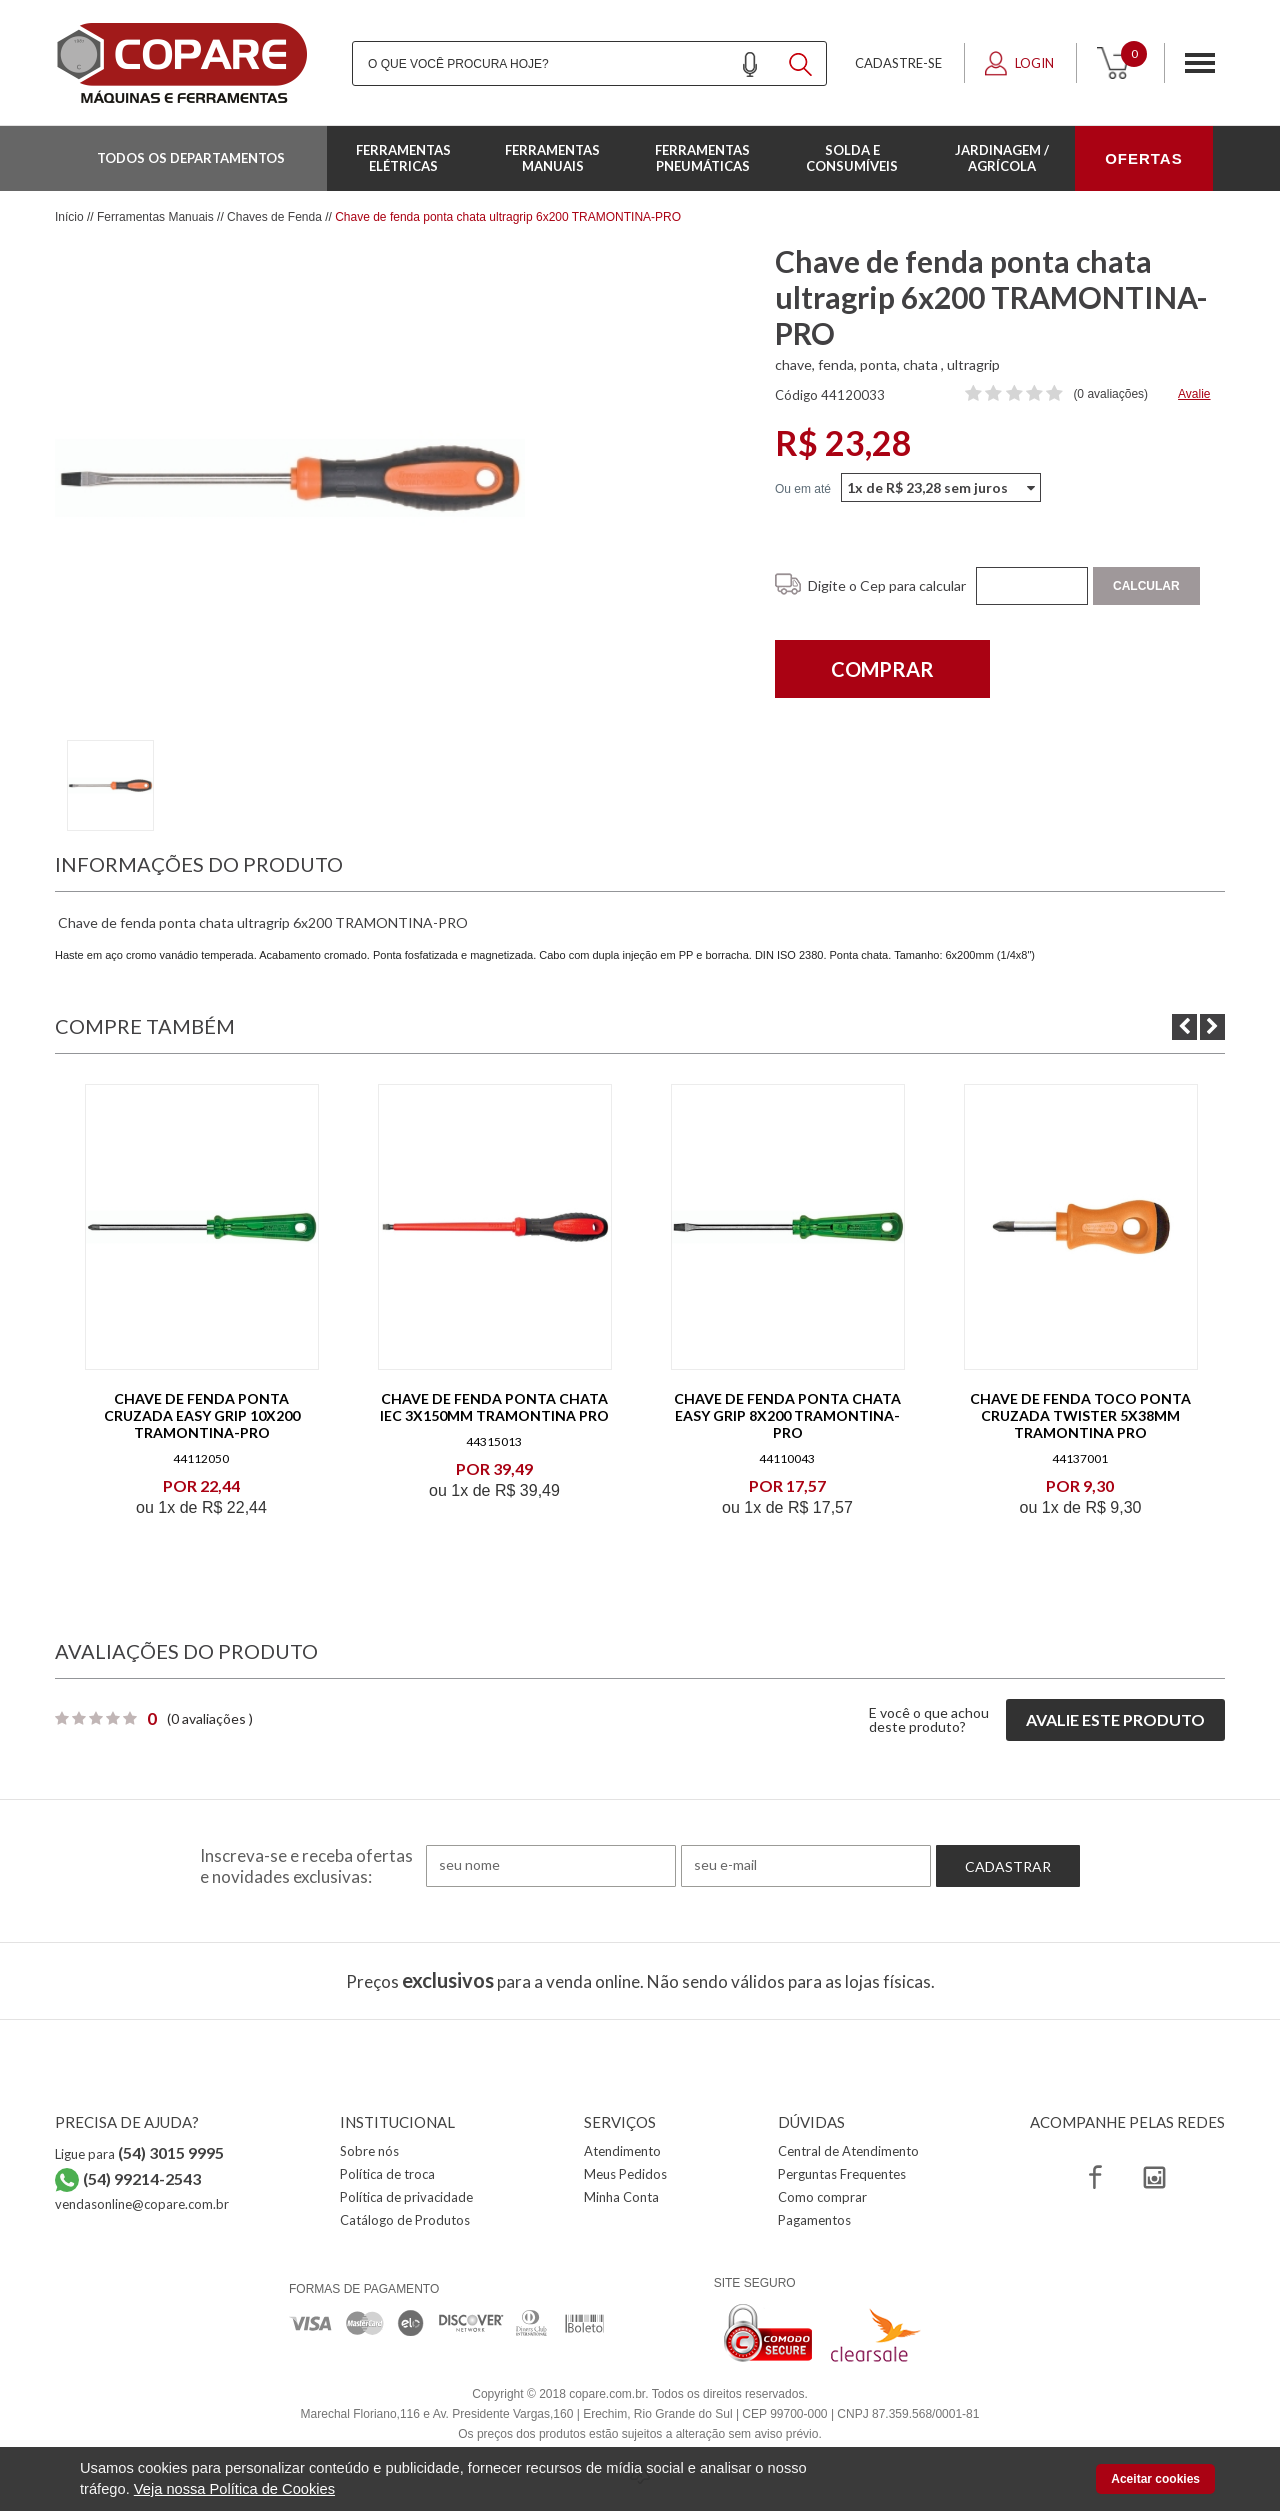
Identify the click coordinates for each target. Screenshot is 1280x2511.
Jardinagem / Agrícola (1002, 158)
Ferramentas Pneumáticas (702, 158)
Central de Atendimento (848, 2151)
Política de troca (387, 2174)
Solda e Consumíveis (852, 158)
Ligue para (139, 2154)
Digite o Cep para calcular (887, 585)
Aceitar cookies (1155, 2479)
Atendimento (622, 2151)
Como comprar (822, 2197)
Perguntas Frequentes (842, 2174)
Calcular (1146, 586)
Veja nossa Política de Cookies (234, 2489)
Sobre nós (369, 2151)
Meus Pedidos (625, 2174)
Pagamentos (814, 2220)
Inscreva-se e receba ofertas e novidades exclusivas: (306, 1866)
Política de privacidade (406, 2197)
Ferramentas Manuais (552, 158)
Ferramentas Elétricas (403, 158)
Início (69, 217)
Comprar (882, 669)
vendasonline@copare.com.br (142, 2204)
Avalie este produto (1115, 1719)
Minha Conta (621, 2197)
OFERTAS (1144, 158)
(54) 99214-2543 (142, 2178)
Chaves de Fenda (274, 217)
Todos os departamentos (191, 158)
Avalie (1194, 394)
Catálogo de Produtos (405, 2220)
